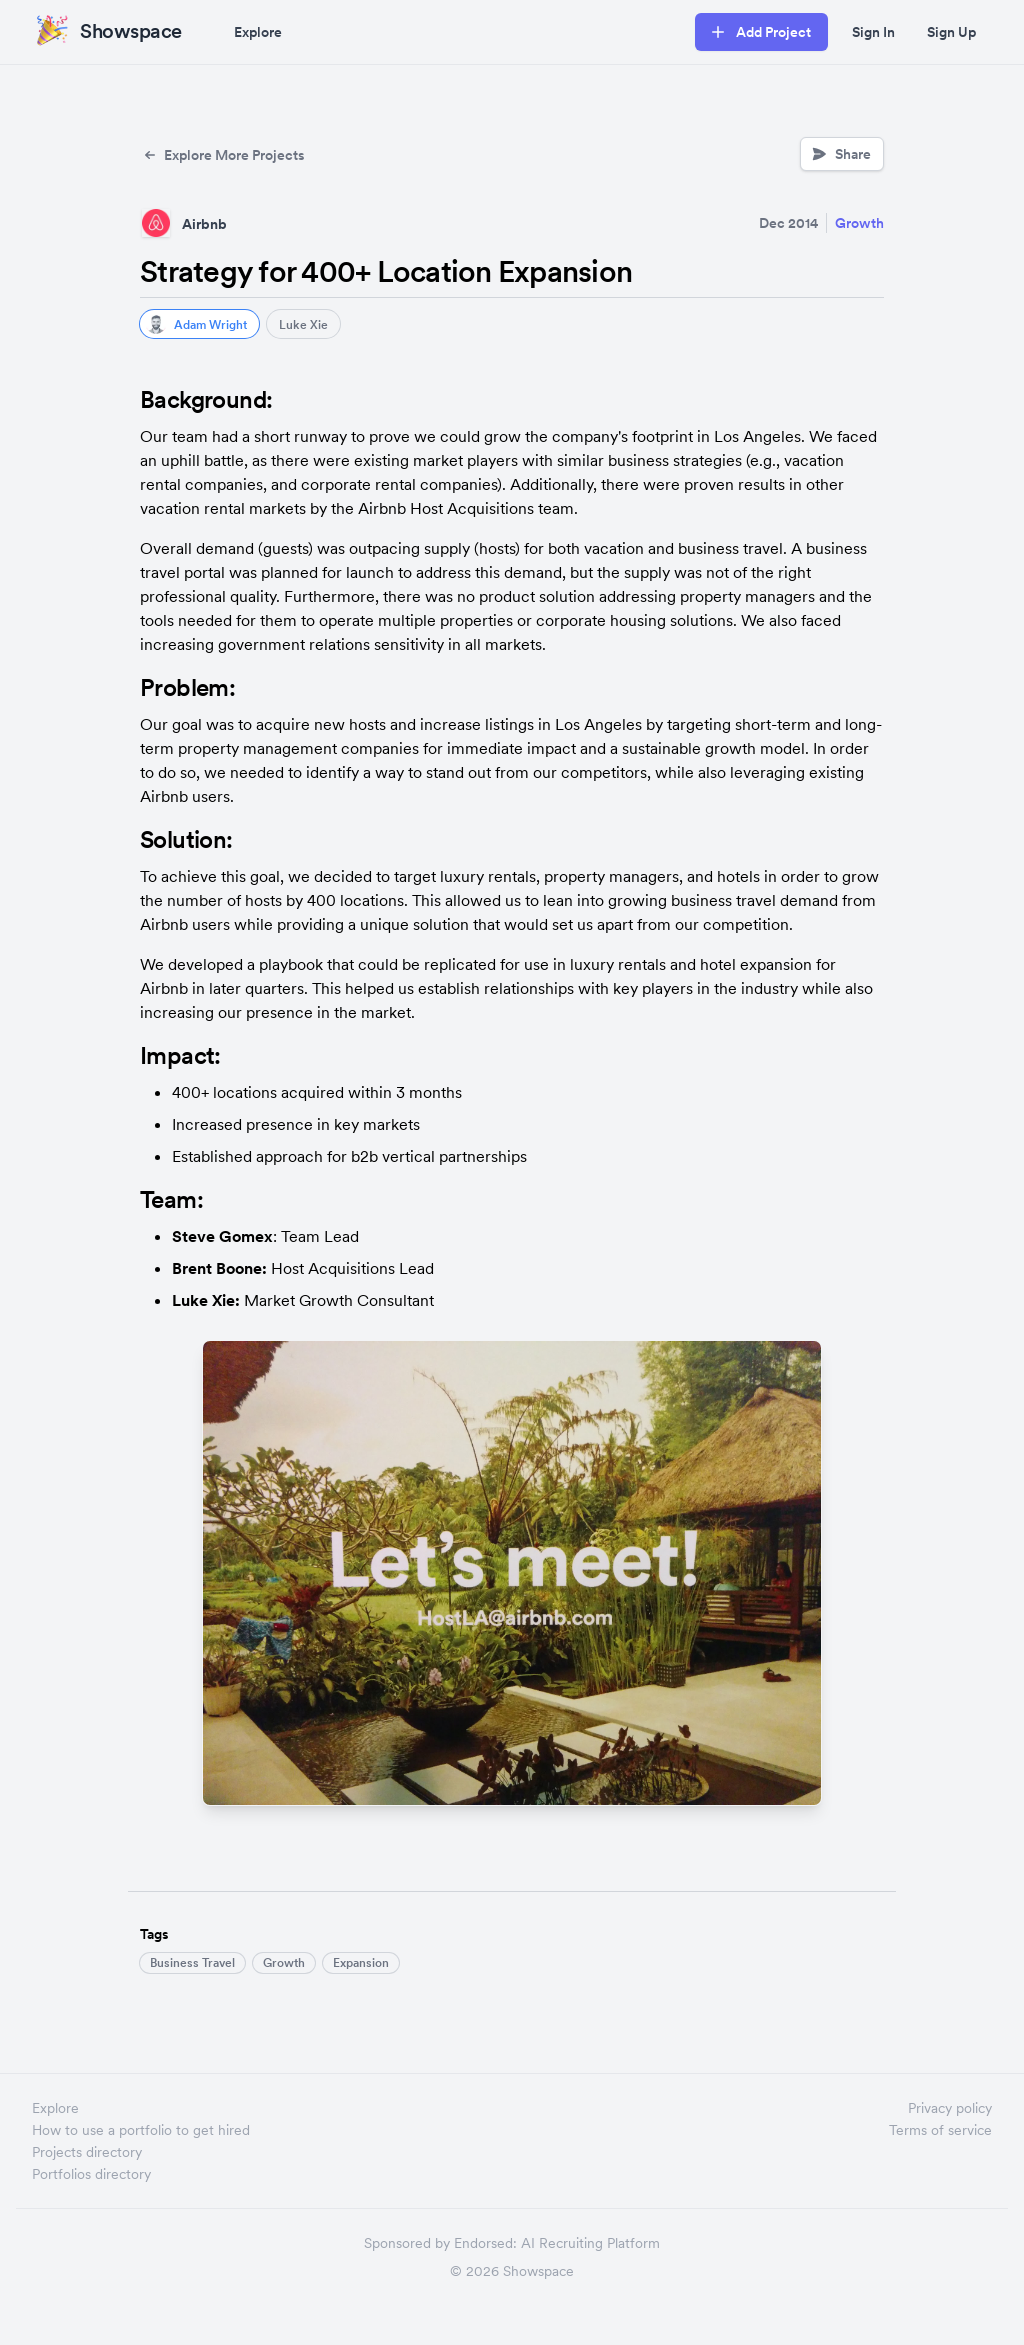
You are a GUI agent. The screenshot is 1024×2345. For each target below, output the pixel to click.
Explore (258, 32)
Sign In (873, 32)
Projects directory (87, 2152)
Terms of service (940, 2130)
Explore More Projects (222, 155)
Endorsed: (485, 2243)
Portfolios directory (91, 2174)
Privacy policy (950, 2108)
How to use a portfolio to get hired (141, 2130)
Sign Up (951, 32)
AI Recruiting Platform (590, 2243)
